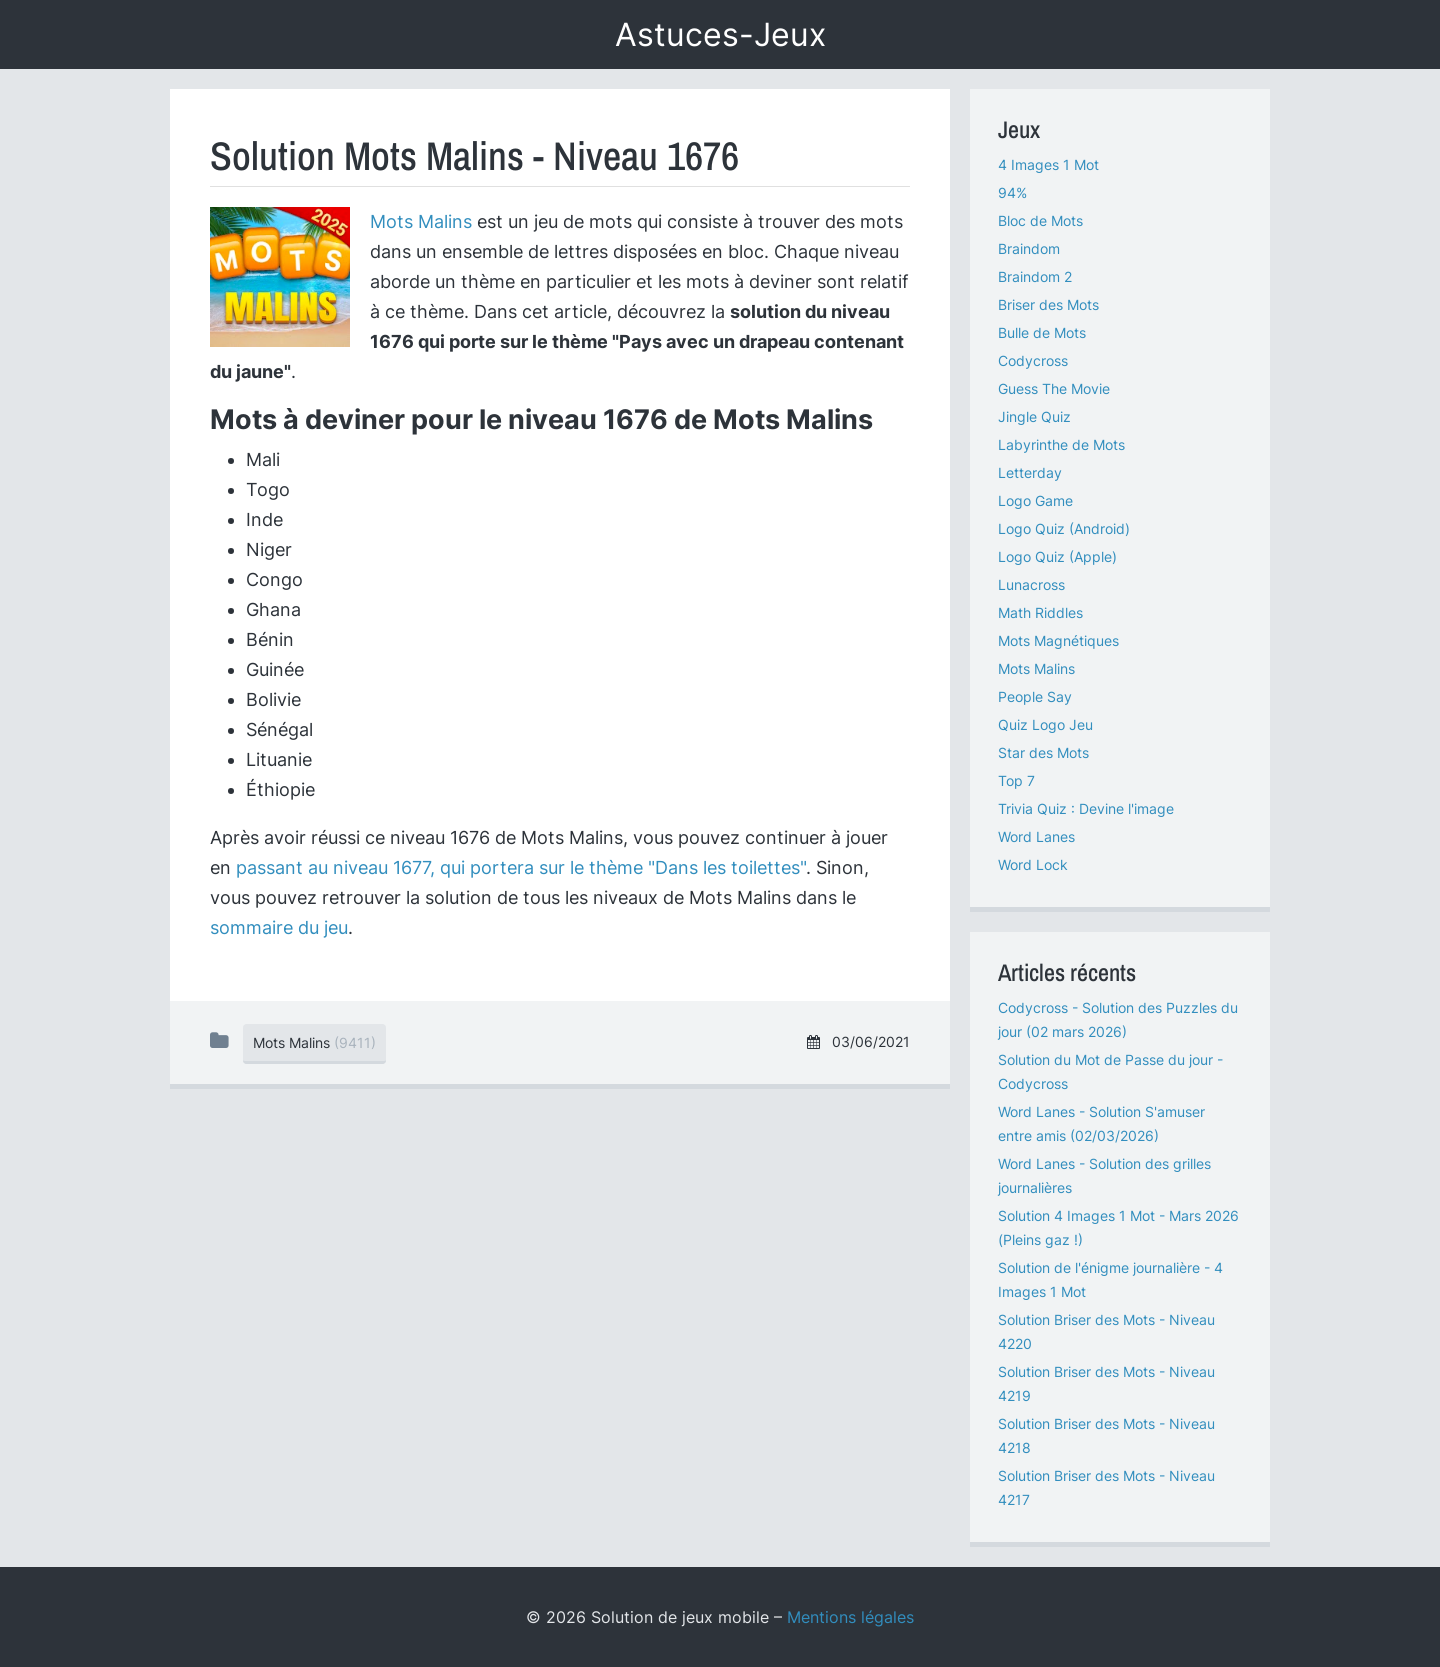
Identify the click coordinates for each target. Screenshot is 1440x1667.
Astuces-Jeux (720, 34)
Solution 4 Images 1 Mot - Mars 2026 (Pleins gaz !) (1118, 1227)
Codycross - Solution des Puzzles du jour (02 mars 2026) (1118, 1019)
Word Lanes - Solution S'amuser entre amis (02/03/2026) (1101, 1123)
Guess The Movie (1054, 388)
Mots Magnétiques (1058, 640)
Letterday (1030, 472)
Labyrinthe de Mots (1061, 444)
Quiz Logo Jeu (1045, 724)
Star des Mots (1043, 752)
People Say (1035, 696)
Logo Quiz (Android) (1064, 528)
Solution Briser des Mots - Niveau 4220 (1106, 1331)
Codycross (1033, 360)
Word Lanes (1036, 836)
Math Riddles (1040, 612)
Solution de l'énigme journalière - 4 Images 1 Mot (1110, 1279)
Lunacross (1031, 584)
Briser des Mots (1048, 304)
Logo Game (1035, 500)
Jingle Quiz (1034, 416)
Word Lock (1033, 864)
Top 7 (1016, 780)
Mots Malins (421, 221)
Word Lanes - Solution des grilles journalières (1104, 1175)
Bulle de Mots (1042, 332)
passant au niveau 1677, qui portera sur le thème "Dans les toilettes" (521, 867)
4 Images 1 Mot (1048, 164)
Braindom (1029, 248)
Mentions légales (850, 1617)
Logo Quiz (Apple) (1057, 556)
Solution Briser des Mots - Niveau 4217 (1106, 1487)
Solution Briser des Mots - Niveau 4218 (1106, 1435)
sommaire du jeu (279, 927)
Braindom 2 (1035, 276)
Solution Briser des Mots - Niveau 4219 (1106, 1383)
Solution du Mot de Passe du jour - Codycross (1110, 1071)
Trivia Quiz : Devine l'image (1086, 808)
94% (1012, 192)
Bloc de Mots (1040, 220)
